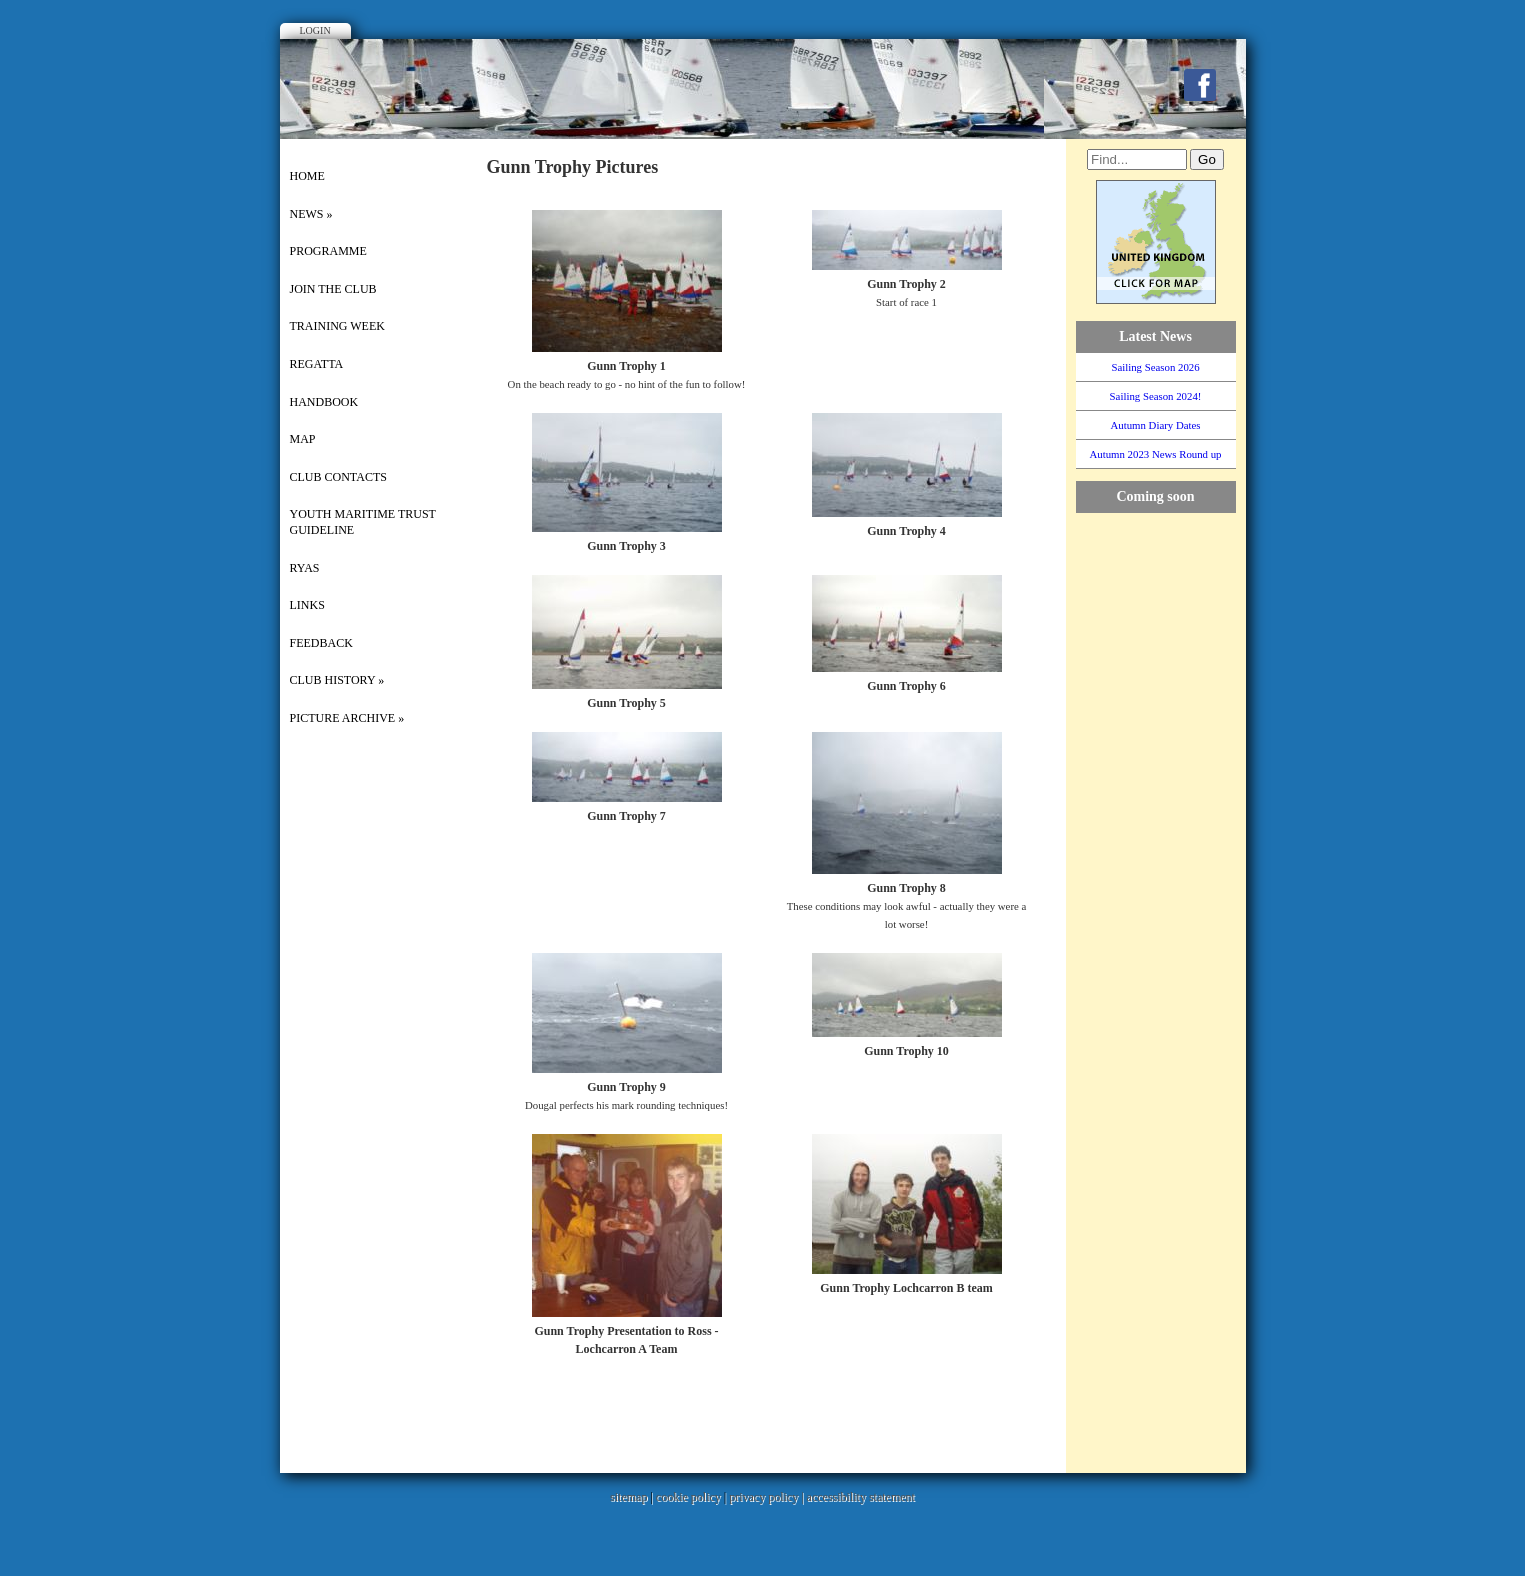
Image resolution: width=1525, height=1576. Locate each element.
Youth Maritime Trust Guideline (363, 522)
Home (307, 176)
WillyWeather (1166, 741)
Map (303, 439)
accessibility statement (861, 1497)
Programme (328, 251)
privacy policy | (767, 1497)
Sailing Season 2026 (1155, 367)
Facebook (1200, 85)
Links (307, 605)
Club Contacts (338, 477)
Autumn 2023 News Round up (1156, 454)
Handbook (324, 402)
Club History (337, 680)
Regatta (317, 364)
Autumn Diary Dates (1156, 425)
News (311, 214)
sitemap (628, 1497)
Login (315, 30)
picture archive (347, 718)
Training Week (337, 326)
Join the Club (333, 289)
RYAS (305, 568)
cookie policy (688, 1497)
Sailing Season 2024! (1156, 396)
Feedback (321, 643)
